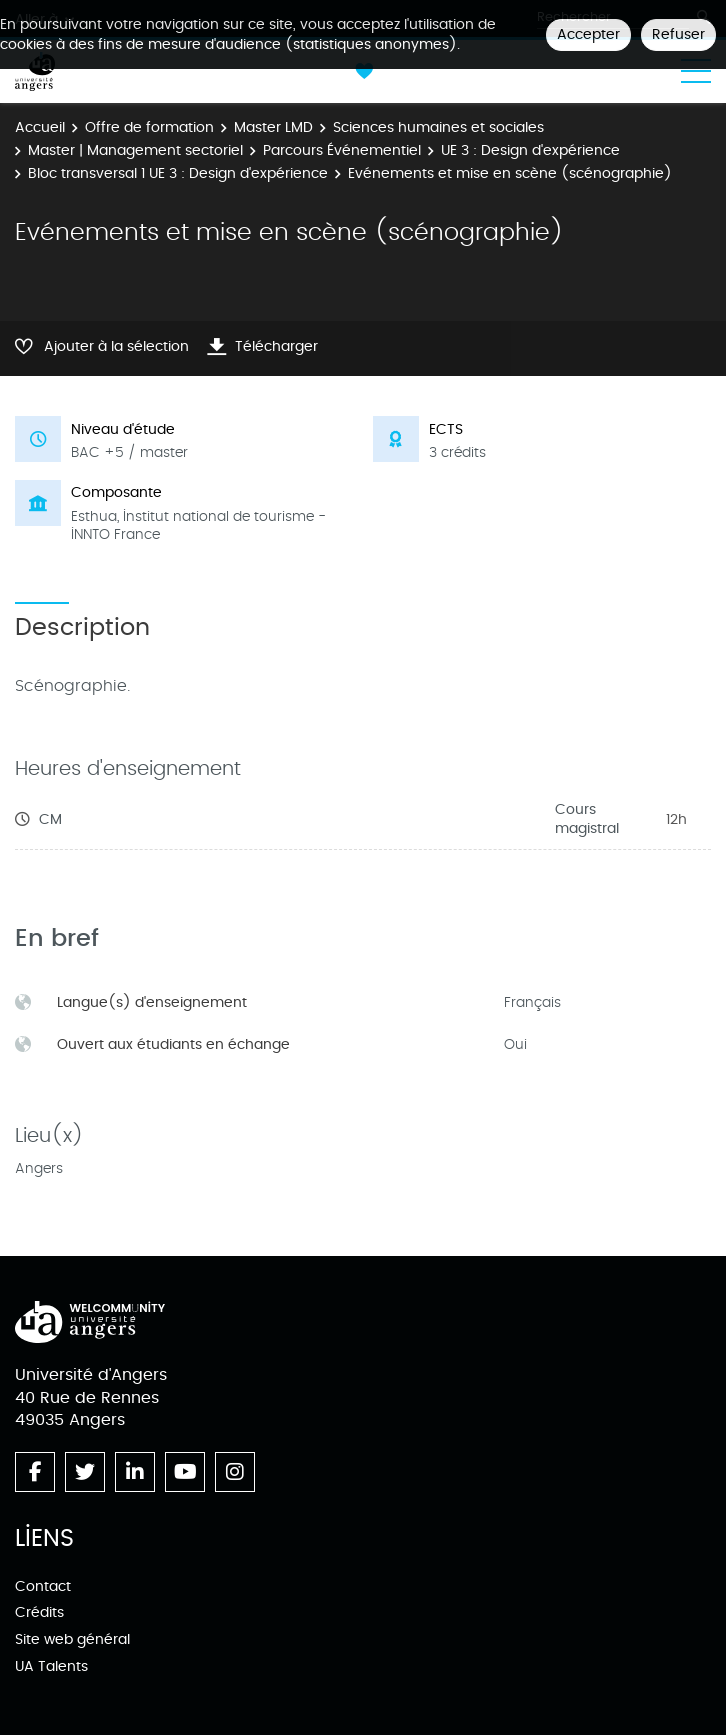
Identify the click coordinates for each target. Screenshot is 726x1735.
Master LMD (273, 127)
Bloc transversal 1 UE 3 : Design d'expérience (178, 173)
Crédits (39, 1612)
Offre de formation (149, 127)
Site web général (72, 1639)
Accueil (40, 127)
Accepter (588, 34)
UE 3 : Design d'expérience (530, 150)
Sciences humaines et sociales (438, 127)
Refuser (678, 34)
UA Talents (51, 1666)
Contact (43, 1586)
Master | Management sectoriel (135, 150)
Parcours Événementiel (342, 150)
